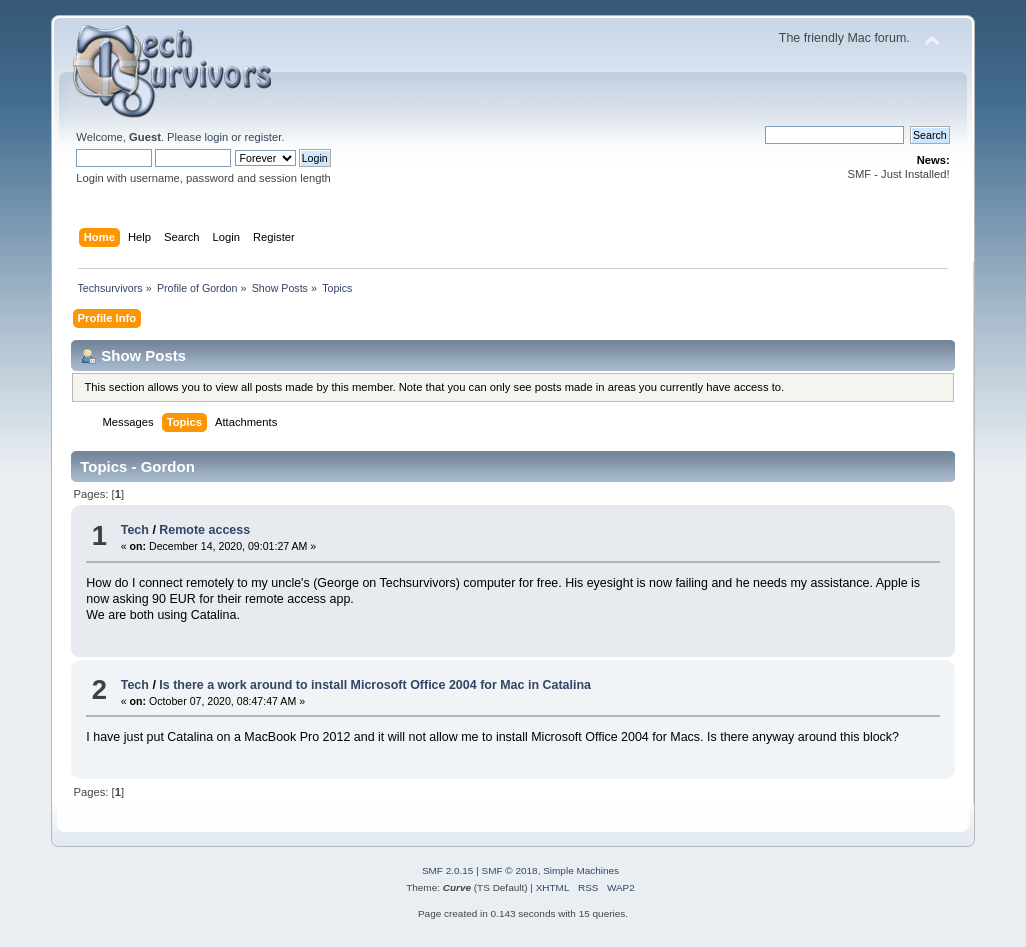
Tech (135, 530)
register (262, 137)
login (217, 137)
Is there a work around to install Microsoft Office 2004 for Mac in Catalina (375, 685)
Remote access (204, 530)
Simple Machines (581, 870)
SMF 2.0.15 (448, 870)
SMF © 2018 (510, 870)
